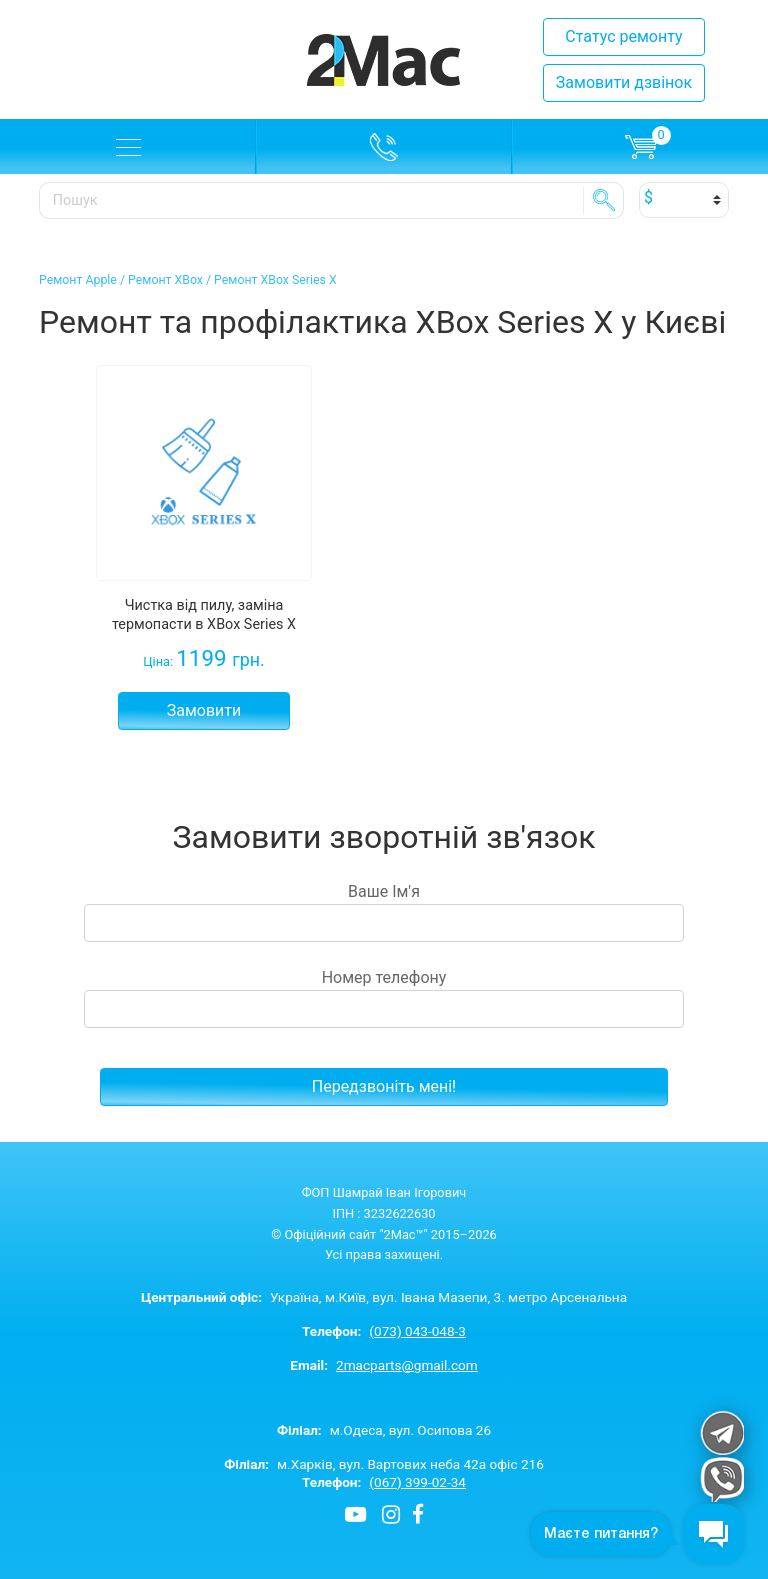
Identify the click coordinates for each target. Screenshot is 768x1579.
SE (604, 200)
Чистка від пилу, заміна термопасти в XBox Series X (204, 615)
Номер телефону (384, 998)
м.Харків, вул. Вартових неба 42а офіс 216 (384, 1464)
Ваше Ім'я (384, 912)
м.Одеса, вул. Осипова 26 (384, 1430)
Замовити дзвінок (624, 82)
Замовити (204, 710)
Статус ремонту (623, 36)
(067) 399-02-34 (417, 1482)
